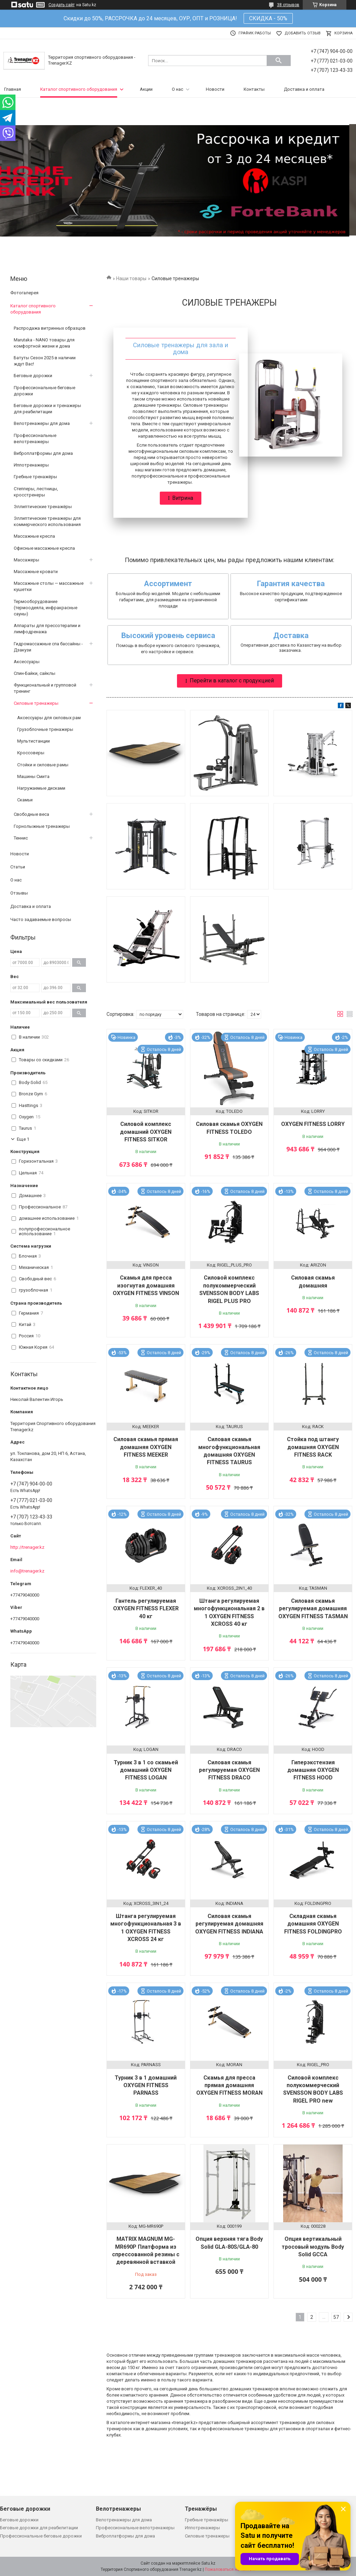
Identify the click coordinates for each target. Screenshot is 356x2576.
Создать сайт (61, 4)
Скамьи (25, 799)
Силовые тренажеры (36, 703)
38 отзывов (288, 4)
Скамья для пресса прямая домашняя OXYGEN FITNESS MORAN (229, 2085)
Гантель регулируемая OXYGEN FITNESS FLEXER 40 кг (146, 1609)
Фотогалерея (24, 292)
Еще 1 (23, 1139)
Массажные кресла (34, 536)
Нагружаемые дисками (41, 788)
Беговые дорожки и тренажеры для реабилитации (47, 408)
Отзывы (19, 893)
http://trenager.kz (27, 1547)
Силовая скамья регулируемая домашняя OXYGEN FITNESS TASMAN (313, 1609)
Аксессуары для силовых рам (49, 717)
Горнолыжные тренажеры (42, 826)
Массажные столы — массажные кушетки (49, 586)
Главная (12, 89)
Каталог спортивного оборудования (78, 89)
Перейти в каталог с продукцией (232, 680)
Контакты (254, 89)
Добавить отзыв (303, 33)
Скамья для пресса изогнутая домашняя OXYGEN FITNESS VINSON (146, 1285)
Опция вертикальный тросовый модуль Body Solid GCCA (313, 2247)
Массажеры (26, 559)
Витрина (182, 498)
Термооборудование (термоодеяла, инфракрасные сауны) (45, 607)
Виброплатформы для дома (43, 453)
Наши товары (131, 278)
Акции (146, 89)
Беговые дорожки (33, 375)
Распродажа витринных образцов (50, 328)
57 (336, 2317)
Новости (215, 89)
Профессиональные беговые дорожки (44, 390)
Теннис (21, 838)
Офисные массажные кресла (44, 548)
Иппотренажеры (31, 465)
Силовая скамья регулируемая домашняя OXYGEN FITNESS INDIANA (229, 1924)
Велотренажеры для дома (42, 423)
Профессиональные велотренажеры (35, 438)
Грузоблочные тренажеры (45, 729)
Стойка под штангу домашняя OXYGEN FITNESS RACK (313, 1447)
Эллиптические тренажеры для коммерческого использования (47, 521)
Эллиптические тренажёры (43, 506)
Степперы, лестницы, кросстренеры (36, 491)
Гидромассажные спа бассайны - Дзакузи (48, 647)
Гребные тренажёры (35, 476)
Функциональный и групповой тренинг (45, 688)
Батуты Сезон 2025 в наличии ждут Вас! (45, 360)
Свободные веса (31, 814)
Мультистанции (33, 741)
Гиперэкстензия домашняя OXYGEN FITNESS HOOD (313, 1770)
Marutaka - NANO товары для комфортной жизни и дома (44, 343)
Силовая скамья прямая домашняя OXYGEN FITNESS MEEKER (145, 1447)
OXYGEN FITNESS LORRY (313, 1124)
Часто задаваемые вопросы (40, 919)
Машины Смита (33, 776)
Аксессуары (27, 661)
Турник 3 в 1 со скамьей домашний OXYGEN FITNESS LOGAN (146, 1770)
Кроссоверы (30, 752)
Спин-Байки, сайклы (34, 673)
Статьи (17, 866)
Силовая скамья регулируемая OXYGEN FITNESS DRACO (229, 1770)
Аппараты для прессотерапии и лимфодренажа (47, 628)
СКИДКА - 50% (268, 18)
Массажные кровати (36, 571)
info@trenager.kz (27, 1571)
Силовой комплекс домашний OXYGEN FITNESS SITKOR (145, 1132)
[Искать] (279, 60)
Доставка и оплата (304, 89)
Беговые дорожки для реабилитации (39, 2527)
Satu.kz (208, 2563)
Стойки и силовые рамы (42, 764)
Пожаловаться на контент (230, 2569)
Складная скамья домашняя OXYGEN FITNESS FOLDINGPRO (313, 1924)
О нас (177, 89)
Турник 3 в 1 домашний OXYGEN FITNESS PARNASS (146, 2085)
